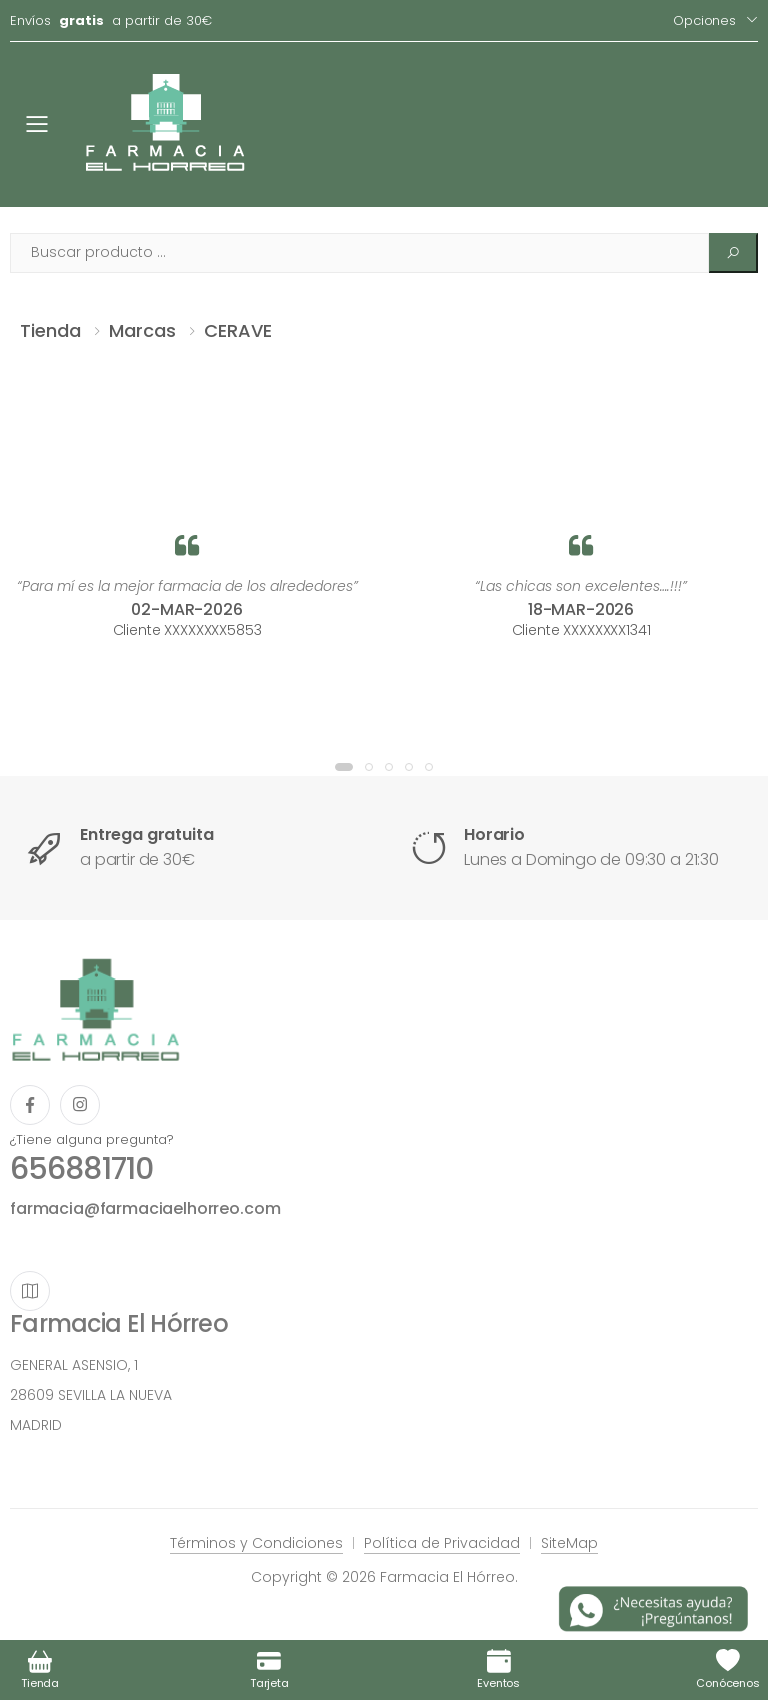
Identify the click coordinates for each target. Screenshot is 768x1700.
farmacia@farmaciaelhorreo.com (145, 1208)
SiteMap (569, 1543)
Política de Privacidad (442, 1543)
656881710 (81, 1169)
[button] (344, 767)
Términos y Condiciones (256, 1543)
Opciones (704, 20)
